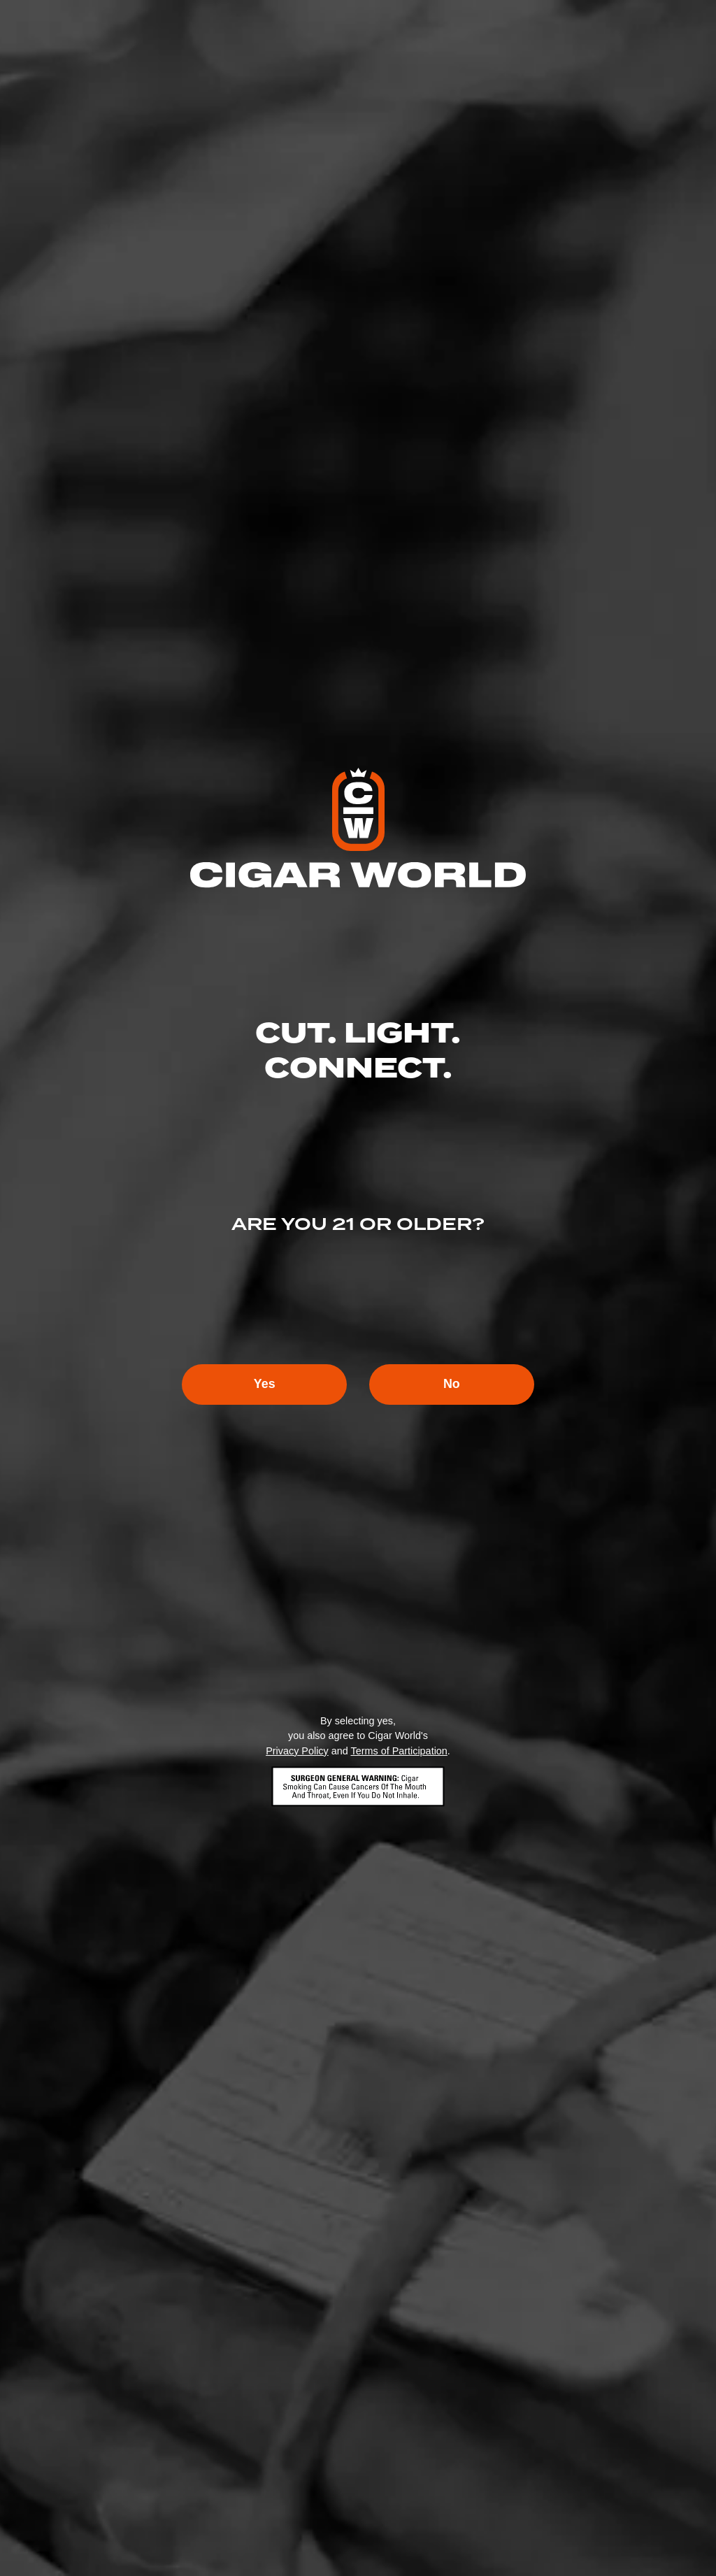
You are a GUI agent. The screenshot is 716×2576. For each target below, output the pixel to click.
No (453, 1384)
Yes (262, 1384)
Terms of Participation (398, 1750)
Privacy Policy (297, 1750)
